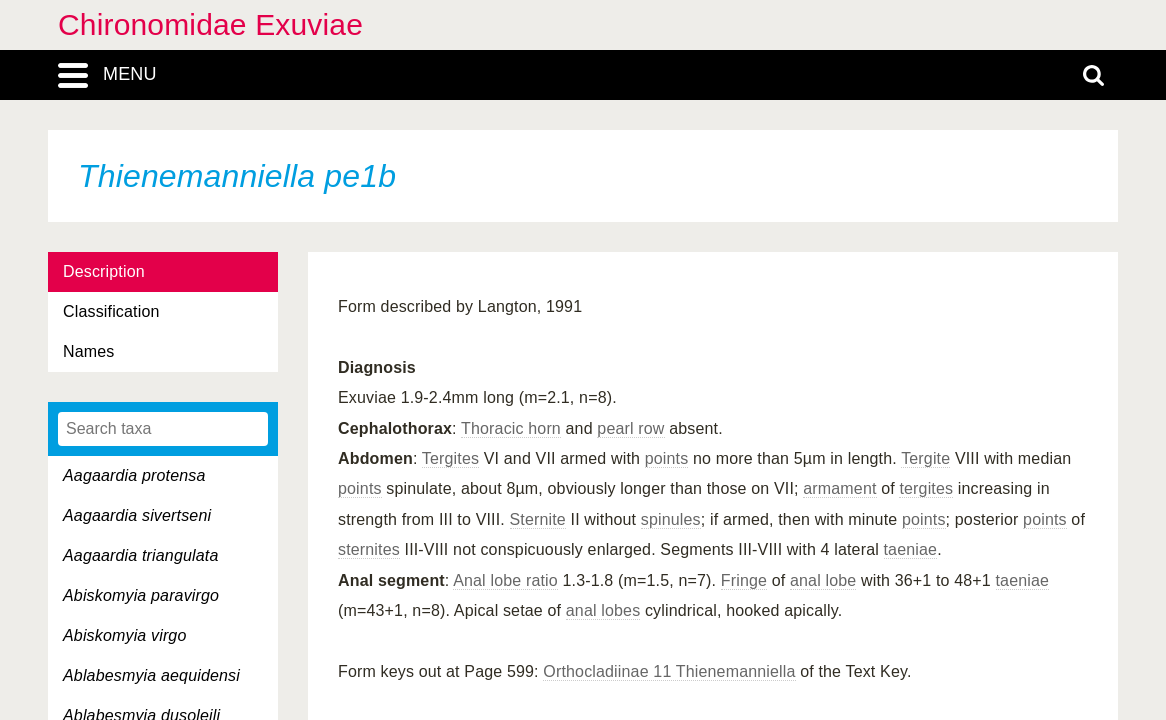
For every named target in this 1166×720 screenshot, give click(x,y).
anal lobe (823, 580)
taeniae (911, 549)
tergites (926, 488)
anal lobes (603, 610)
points (667, 458)
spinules (671, 519)
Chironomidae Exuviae (210, 24)
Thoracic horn (511, 428)
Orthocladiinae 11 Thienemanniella (669, 671)
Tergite (925, 458)
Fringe (744, 580)
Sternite (538, 519)
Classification (111, 311)
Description (104, 271)
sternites (369, 549)
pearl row (630, 428)
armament (839, 488)
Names (88, 351)
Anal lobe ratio (505, 580)
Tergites (450, 458)
